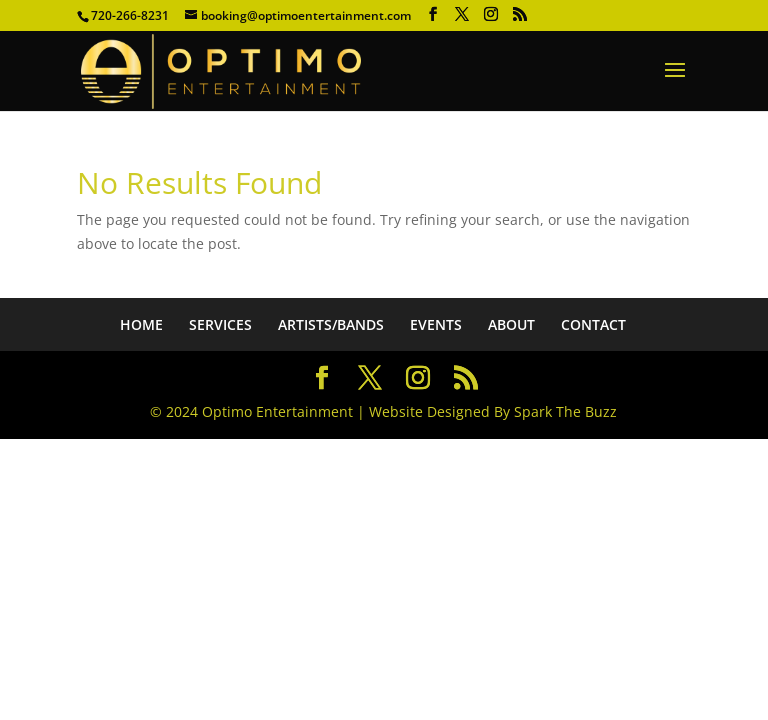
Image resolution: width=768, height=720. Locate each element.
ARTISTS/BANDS (331, 324)
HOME (141, 324)
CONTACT (593, 324)
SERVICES (220, 324)
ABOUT (511, 324)
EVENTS (436, 324)
